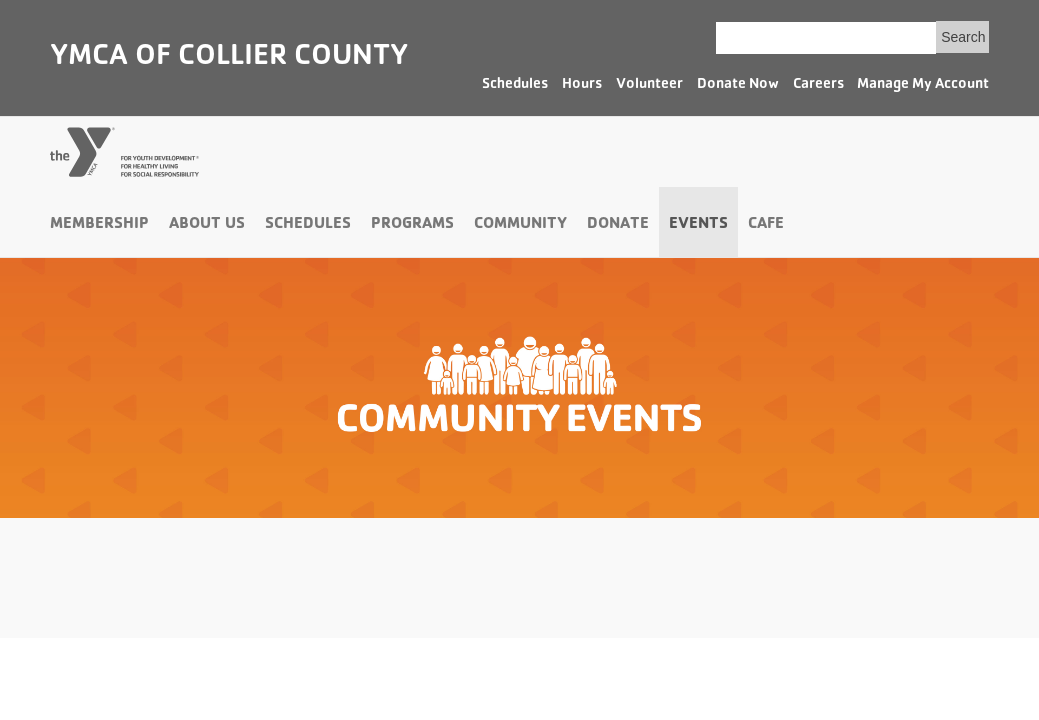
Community (520, 225)
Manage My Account (923, 85)
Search (963, 37)
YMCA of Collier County (229, 58)
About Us (207, 225)
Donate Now (738, 85)
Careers (818, 85)
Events (698, 225)
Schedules (515, 85)
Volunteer (649, 85)
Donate (618, 225)
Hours (582, 85)
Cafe (766, 225)
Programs (412, 225)
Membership (99, 225)
